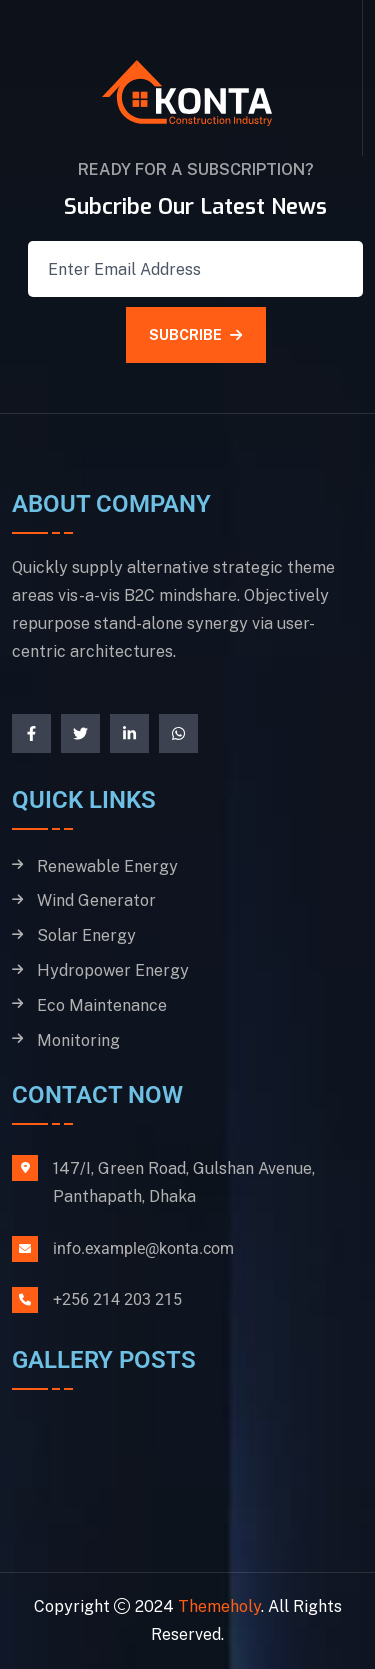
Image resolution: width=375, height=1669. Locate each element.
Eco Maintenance (102, 1006)
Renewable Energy (107, 867)
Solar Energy (86, 936)
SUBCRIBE (195, 335)
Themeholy (219, 1606)
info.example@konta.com (143, 1248)
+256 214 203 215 (117, 1299)
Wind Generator (96, 901)
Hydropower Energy (113, 971)
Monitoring (78, 1041)
